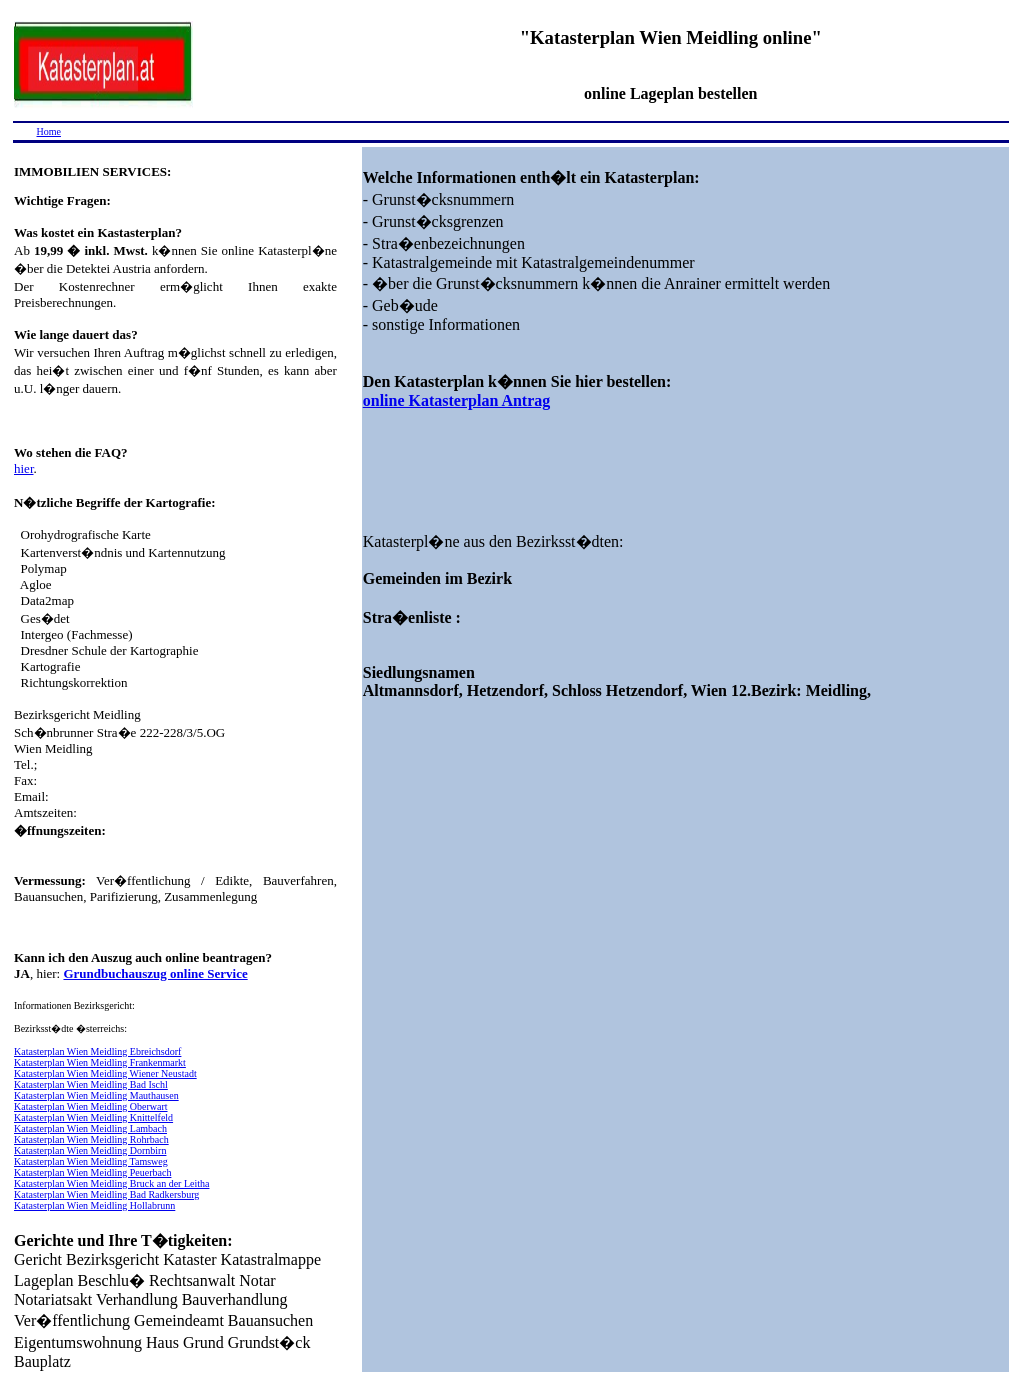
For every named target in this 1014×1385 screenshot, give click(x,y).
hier (24, 468)
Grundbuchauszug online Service (155, 973)
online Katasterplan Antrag (457, 400)
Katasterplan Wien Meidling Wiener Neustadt (105, 1073)
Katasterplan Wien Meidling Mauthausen (96, 1095)
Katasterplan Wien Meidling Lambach (90, 1128)
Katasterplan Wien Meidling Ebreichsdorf (97, 1051)
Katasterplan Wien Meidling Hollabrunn (94, 1205)
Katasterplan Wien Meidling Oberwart (91, 1106)
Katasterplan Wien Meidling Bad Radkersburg (106, 1194)
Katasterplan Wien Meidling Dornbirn (90, 1150)
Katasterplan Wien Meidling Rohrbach (91, 1139)
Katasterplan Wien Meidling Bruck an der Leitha (111, 1183)
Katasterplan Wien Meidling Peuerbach (92, 1172)
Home (49, 131)
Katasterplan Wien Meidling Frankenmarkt (100, 1062)
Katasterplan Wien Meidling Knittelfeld (93, 1117)
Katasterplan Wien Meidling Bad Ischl (91, 1084)
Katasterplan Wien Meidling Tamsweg (91, 1161)
